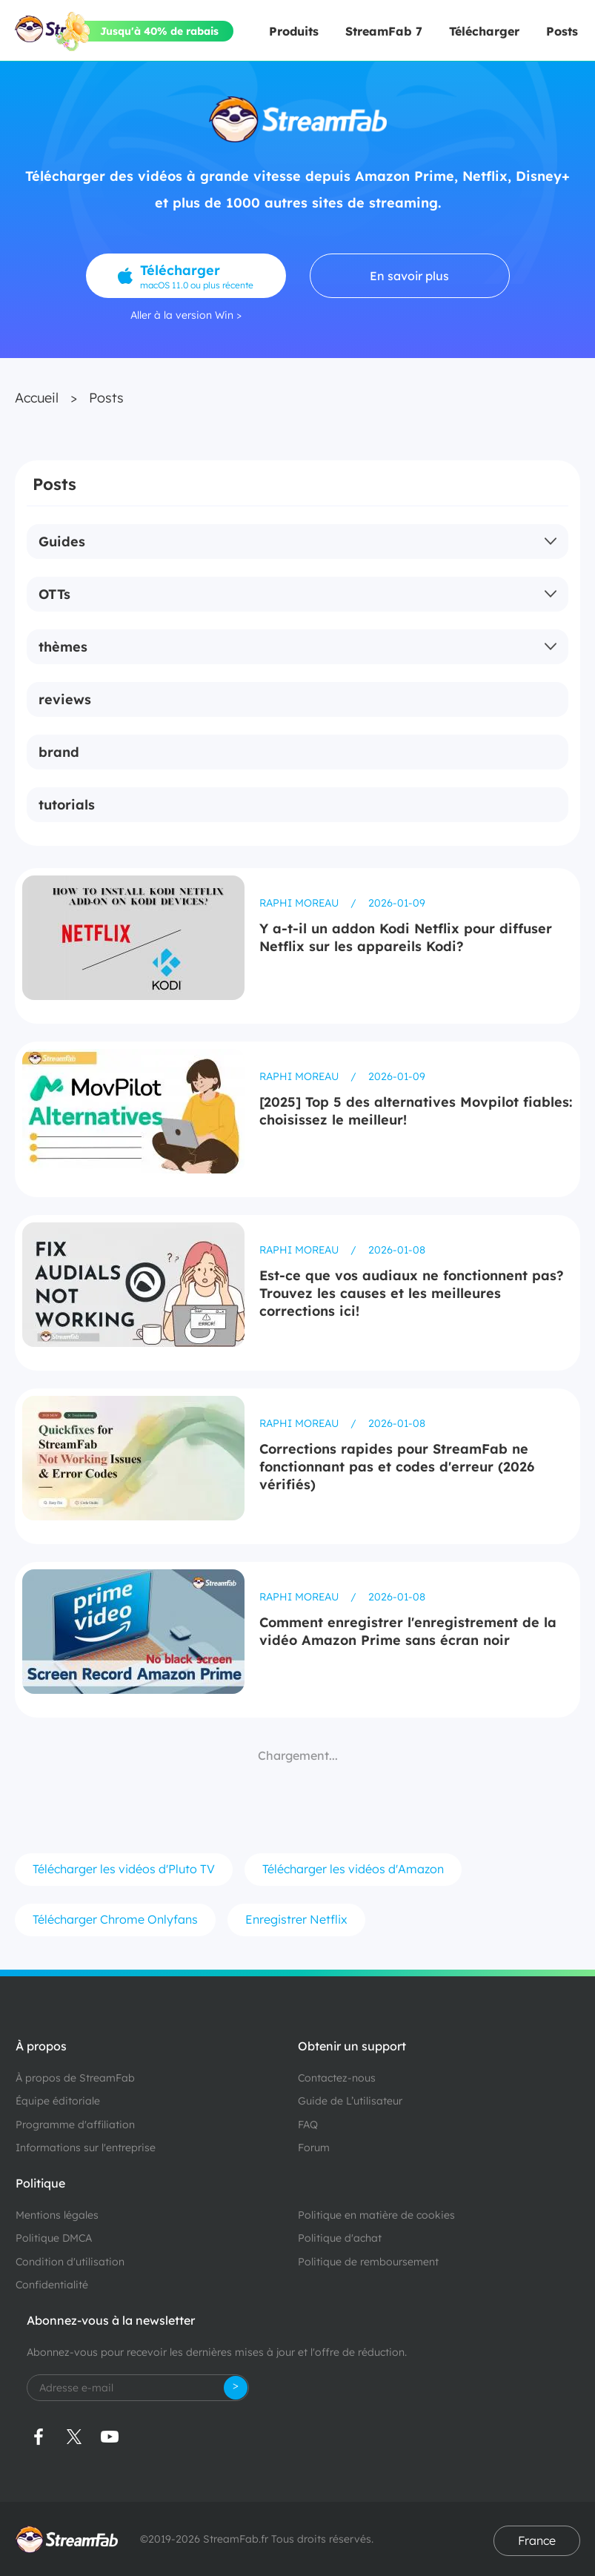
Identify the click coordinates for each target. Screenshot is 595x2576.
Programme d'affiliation (75, 2124)
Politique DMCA (54, 2238)
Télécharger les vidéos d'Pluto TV (124, 1868)
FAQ (308, 2124)
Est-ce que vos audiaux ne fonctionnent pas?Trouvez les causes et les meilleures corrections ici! (411, 1293)
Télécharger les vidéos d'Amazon (353, 1868)
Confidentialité (52, 2284)
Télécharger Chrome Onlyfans (115, 1919)
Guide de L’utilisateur (350, 2101)
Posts (562, 31)
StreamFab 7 (383, 31)
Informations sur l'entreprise (86, 2147)
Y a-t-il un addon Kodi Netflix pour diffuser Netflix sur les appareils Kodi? (405, 937)
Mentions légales (57, 2215)
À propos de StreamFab (75, 2078)
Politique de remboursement (368, 2261)
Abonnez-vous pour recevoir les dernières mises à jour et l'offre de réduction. (217, 2352)
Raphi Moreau (300, 903)
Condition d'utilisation (70, 2261)
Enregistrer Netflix (296, 1919)
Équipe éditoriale (58, 2101)
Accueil (37, 397)
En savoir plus (409, 275)
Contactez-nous (337, 2078)
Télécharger (484, 31)
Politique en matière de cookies (376, 2215)
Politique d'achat (340, 2238)
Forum (314, 2147)
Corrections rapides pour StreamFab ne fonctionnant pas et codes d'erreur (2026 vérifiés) (396, 1466)
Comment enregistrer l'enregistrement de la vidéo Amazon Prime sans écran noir (407, 1631)
